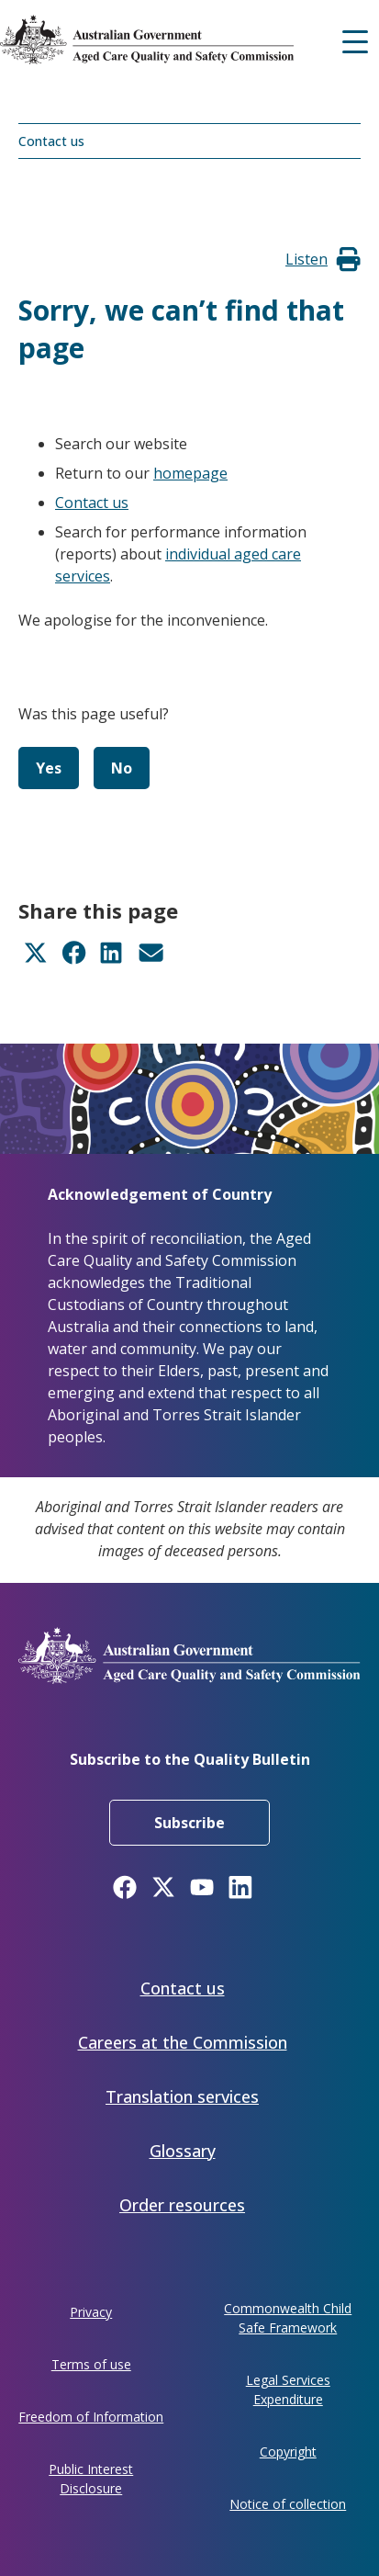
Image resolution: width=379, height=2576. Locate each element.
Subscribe (189, 1823)
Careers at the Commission (182, 2042)
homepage (190, 473)
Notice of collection (287, 2504)
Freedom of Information (90, 2416)
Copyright (288, 2451)
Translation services (182, 2096)
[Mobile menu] (355, 39)
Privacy (91, 2312)
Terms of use (91, 2364)
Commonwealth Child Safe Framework (287, 2317)
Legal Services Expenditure (288, 2389)
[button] (306, 259)
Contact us (51, 141)
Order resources (182, 2205)
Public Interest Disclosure (91, 2478)
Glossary (183, 2151)
